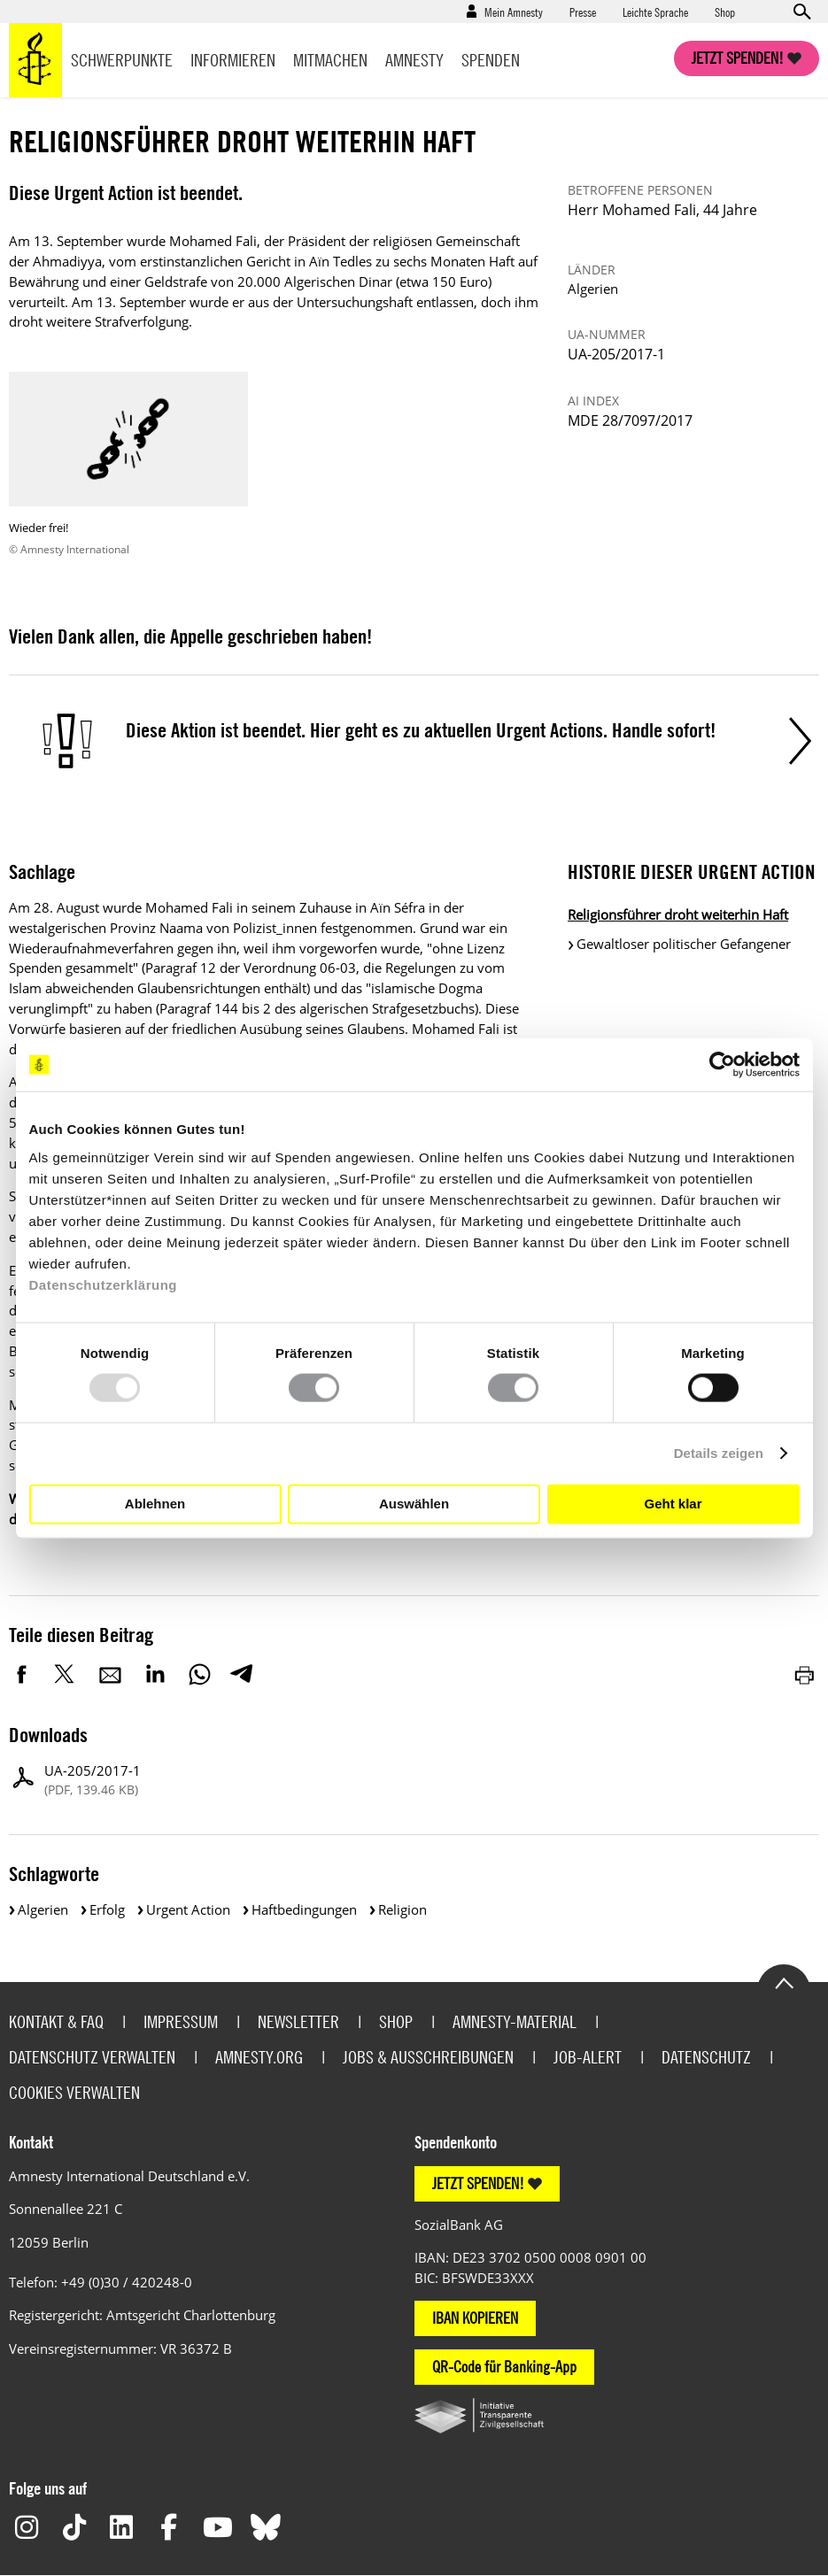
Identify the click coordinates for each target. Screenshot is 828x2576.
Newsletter (298, 2021)
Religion (402, 1909)
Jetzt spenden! (738, 58)
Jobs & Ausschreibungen (428, 2057)
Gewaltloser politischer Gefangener (684, 944)
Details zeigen (718, 1453)
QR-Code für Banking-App (504, 2366)
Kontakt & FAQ (56, 2021)
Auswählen (414, 1503)
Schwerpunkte (122, 60)
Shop (725, 11)
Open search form (801, 11)
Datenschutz (706, 2057)
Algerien (43, 1909)
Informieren (232, 60)
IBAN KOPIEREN (475, 2318)
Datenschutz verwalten (92, 2057)
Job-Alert (587, 2057)
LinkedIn (155, 1674)
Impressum (180, 2021)
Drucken (806, 1674)
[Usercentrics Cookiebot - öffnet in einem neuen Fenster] (722, 1065)
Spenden (490, 60)
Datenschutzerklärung (103, 1284)
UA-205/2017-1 (92, 1781)
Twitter (66, 1674)
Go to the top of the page (783, 1982)
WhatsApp (199, 1674)
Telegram (241, 1674)
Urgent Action (188, 1909)
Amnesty (414, 60)
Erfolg (107, 1909)
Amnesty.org (259, 2057)
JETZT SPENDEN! (478, 2183)
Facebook (22, 1674)
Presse (582, 11)
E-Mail (110, 1674)
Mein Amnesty (513, 11)
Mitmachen (330, 60)
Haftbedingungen (304, 1909)
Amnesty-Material (515, 2021)
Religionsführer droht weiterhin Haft (678, 914)
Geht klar (672, 1503)
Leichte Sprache (655, 11)
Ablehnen (155, 1503)
